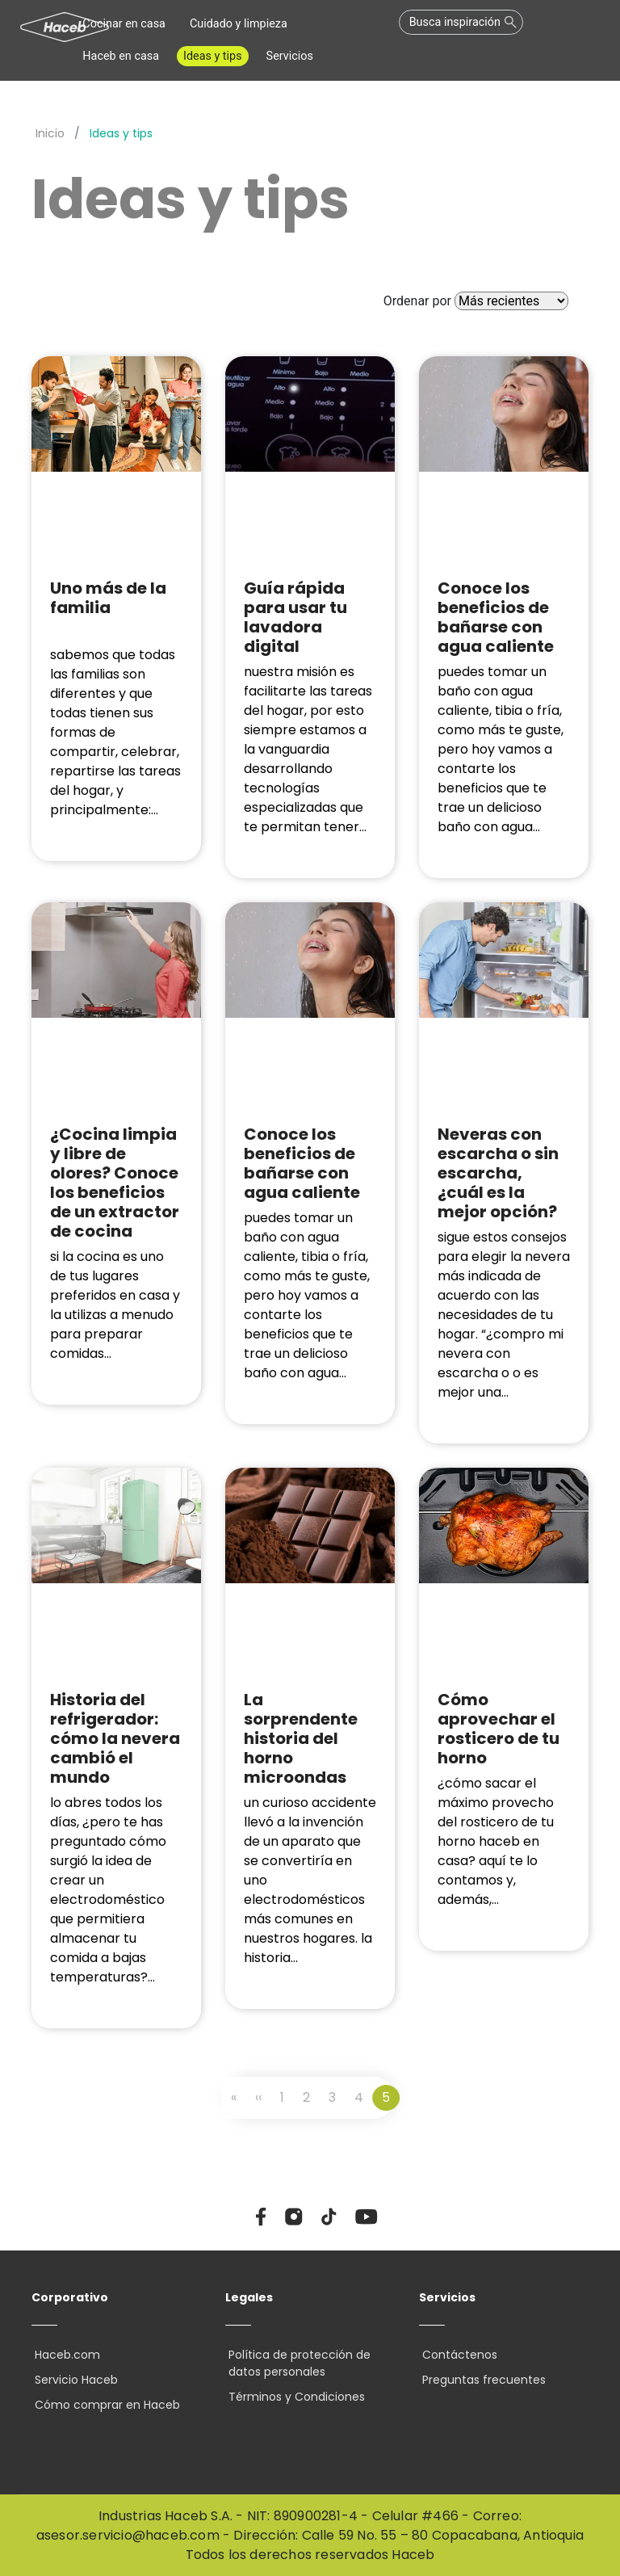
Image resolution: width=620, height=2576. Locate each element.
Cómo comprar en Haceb (104, 2405)
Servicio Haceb (73, 2380)
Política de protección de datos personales (296, 2363)
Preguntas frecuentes (480, 2380)
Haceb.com (64, 2355)
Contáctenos (456, 2355)
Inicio (50, 133)
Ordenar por (417, 301)
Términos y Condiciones (293, 2397)
